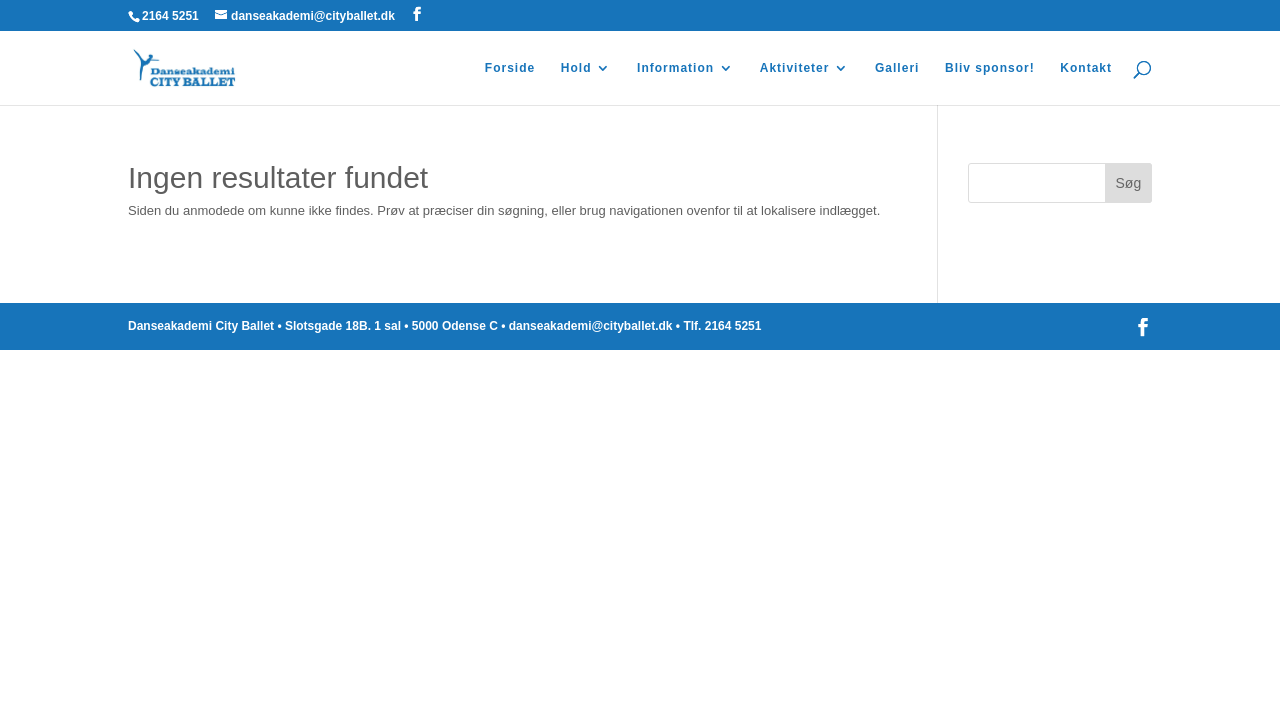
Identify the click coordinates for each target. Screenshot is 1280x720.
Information (675, 68)
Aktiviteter (795, 68)
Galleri (897, 68)
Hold (576, 68)
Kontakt (1086, 68)
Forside (510, 68)
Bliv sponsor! (990, 68)
